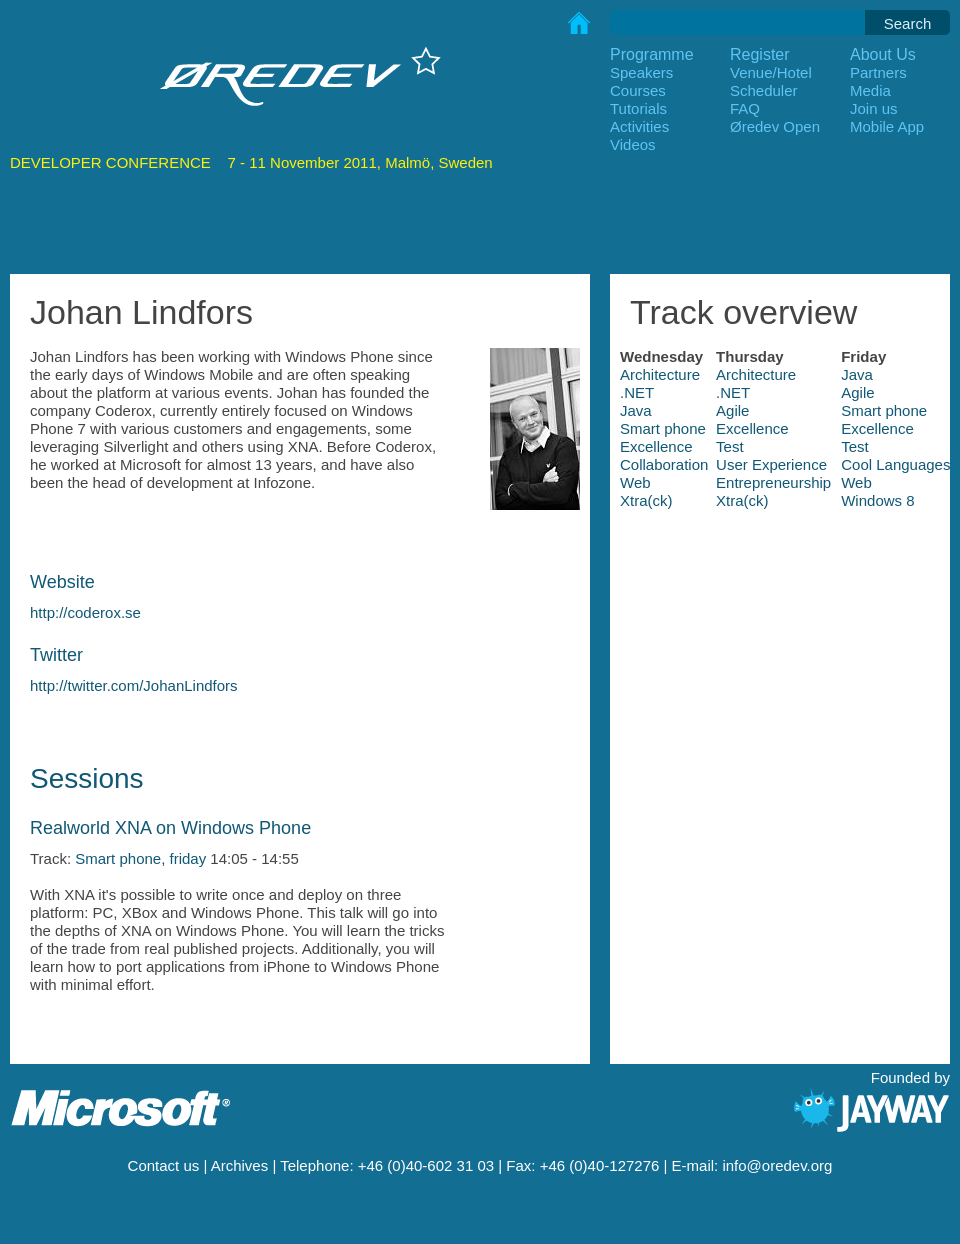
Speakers (641, 72)
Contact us (164, 1165)
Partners (878, 72)
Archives (240, 1165)
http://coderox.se (85, 612)
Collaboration (664, 464)
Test (730, 446)
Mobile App (887, 126)
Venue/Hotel (771, 72)
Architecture (660, 374)
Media (870, 90)
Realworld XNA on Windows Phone (170, 828)
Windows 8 (877, 500)
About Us (883, 54)
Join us (874, 108)
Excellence (752, 428)
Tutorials (638, 108)
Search (908, 23)
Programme (652, 54)
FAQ (745, 108)
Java (857, 374)
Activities (639, 126)
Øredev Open (775, 126)
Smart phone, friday (140, 858)
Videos (633, 144)
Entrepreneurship (773, 482)
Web (635, 482)
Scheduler (764, 90)
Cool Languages (895, 464)
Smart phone (884, 410)
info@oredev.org (777, 1165)
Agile (857, 392)
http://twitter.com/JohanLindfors (134, 685)
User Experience (771, 464)
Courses (638, 90)
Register (760, 54)
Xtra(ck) (646, 500)
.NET (637, 392)
